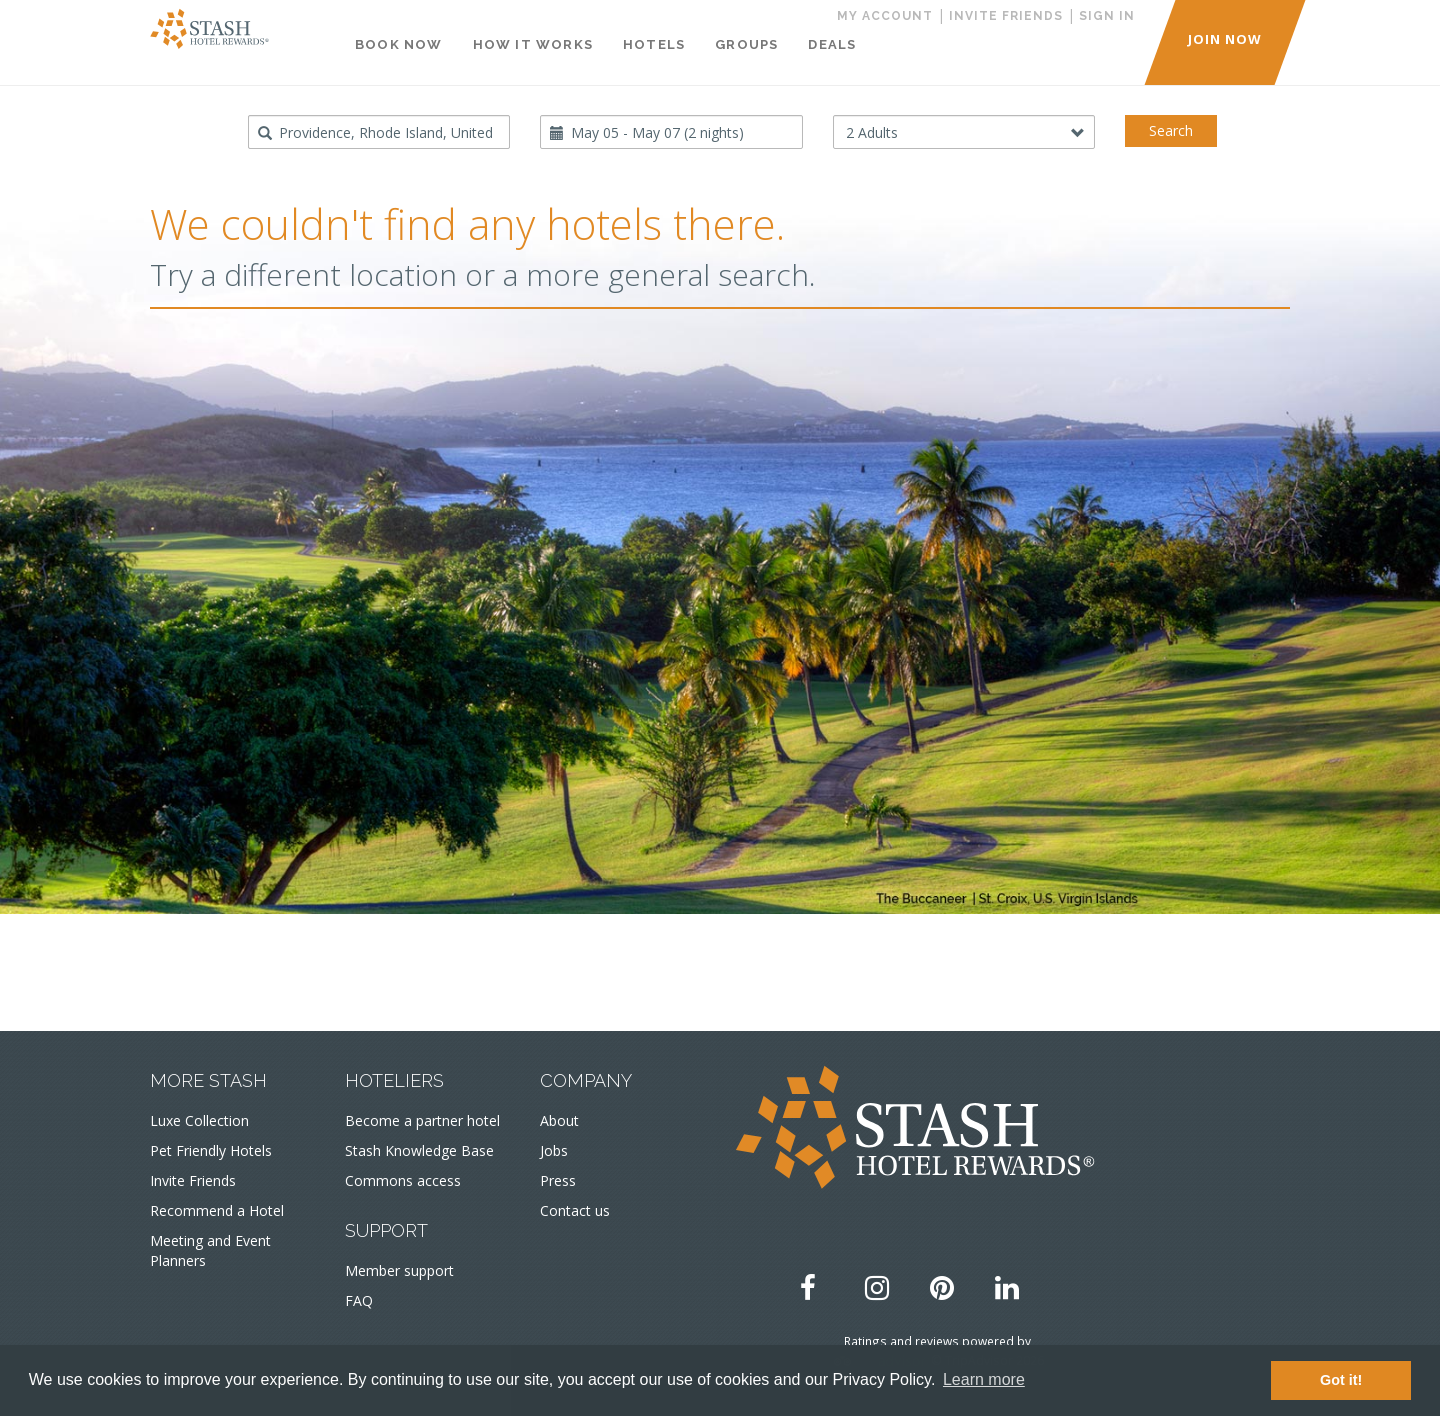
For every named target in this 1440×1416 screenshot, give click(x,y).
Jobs (554, 1150)
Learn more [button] (984, 1379)
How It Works (533, 44)
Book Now (399, 44)
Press (558, 1180)
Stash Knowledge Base (419, 1150)
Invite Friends (193, 1180)
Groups (746, 44)
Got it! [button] (1341, 1380)
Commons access (403, 1180)
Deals (832, 44)
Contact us (575, 1210)
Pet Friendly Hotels (211, 1150)
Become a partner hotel (422, 1120)
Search (1171, 130)
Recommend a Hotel (217, 1210)
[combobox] (379, 132)
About (559, 1120)
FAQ (359, 1300)
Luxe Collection (199, 1120)
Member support (399, 1270)
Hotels (654, 44)
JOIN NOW (1225, 39)
